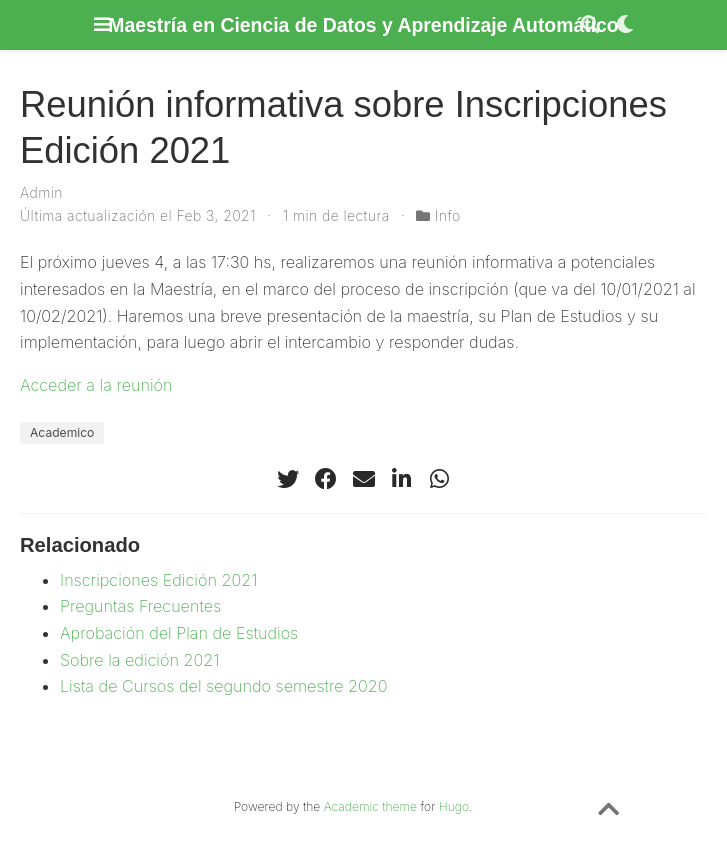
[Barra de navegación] (102, 24)
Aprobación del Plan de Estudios (179, 633)
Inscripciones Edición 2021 (158, 580)
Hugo (454, 806)
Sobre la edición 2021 (139, 660)
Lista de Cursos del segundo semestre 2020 (223, 686)
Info (448, 215)
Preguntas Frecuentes (140, 606)
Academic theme (370, 806)
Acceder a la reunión (96, 385)
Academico (62, 432)
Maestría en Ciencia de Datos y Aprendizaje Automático (363, 25)
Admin (41, 192)
